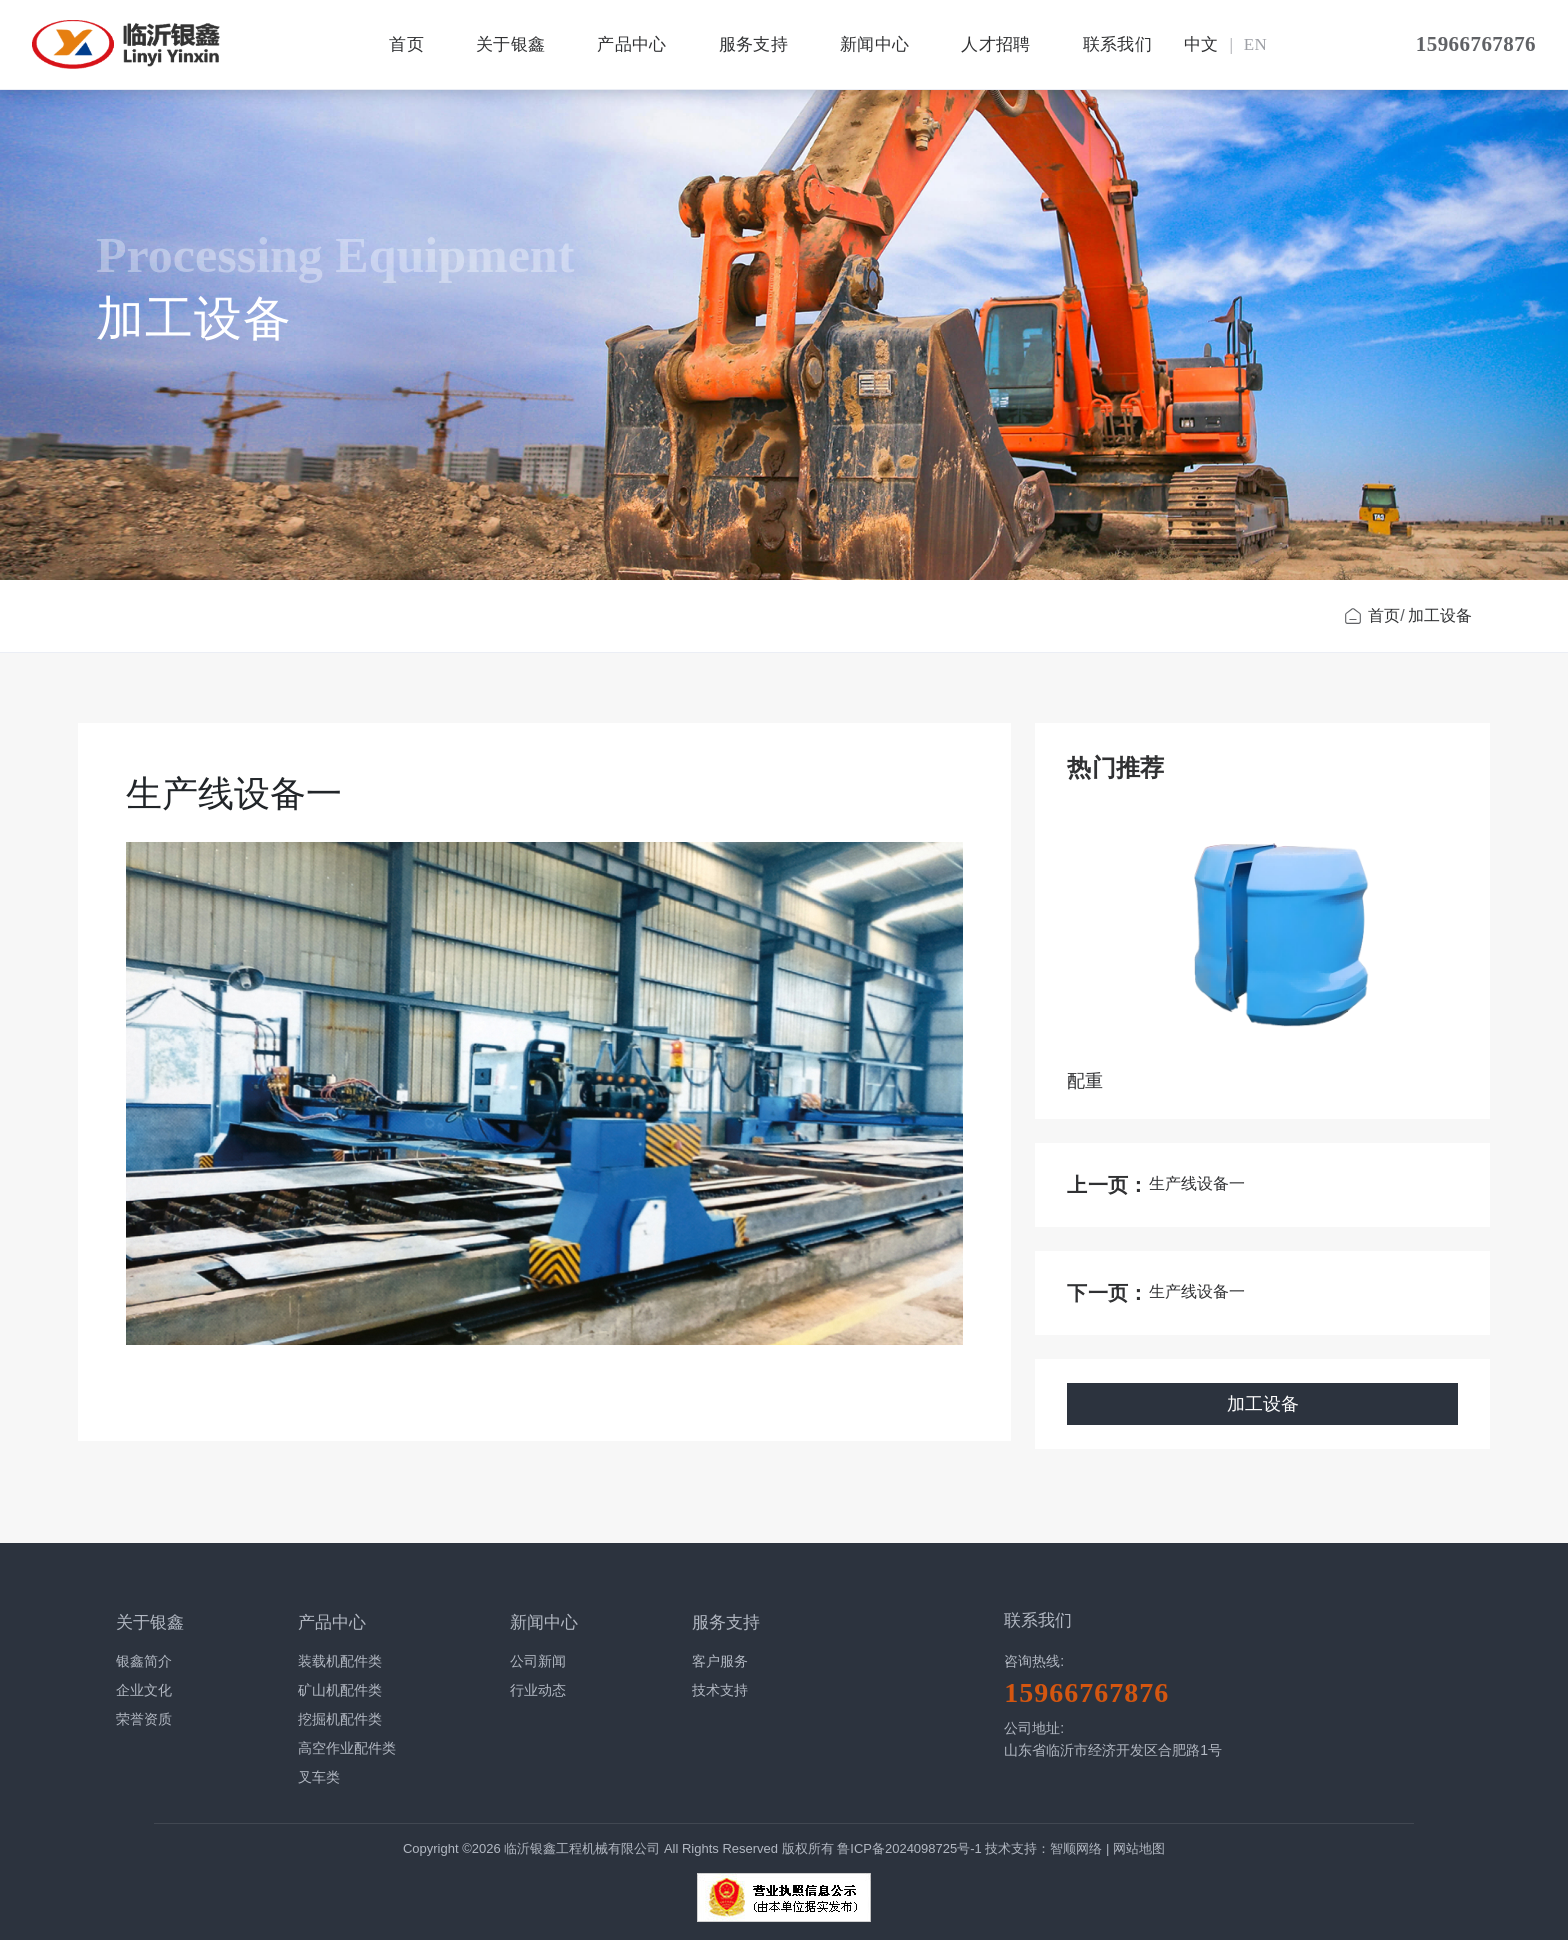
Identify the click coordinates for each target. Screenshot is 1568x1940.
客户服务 (720, 1661)
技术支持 (720, 1690)
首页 (407, 44)
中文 (1202, 44)
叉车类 (319, 1777)
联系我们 (1118, 44)
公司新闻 (538, 1661)
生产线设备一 (1197, 1183)
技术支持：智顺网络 (1043, 1848)
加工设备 (1440, 615)
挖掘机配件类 (340, 1719)
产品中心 (632, 44)
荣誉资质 (144, 1719)
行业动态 (538, 1690)
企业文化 (144, 1690)
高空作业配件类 (347, 1748)
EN (1256, 44)
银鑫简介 (144, 1661)
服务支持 (753, 44)
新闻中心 (875, 44)
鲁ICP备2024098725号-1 (911, 1848)
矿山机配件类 (340, 1690)
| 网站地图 (1135, 1848)
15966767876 (1476, 44)
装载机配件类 (340, 1661)
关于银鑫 (511, 44)
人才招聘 (996, 44)
